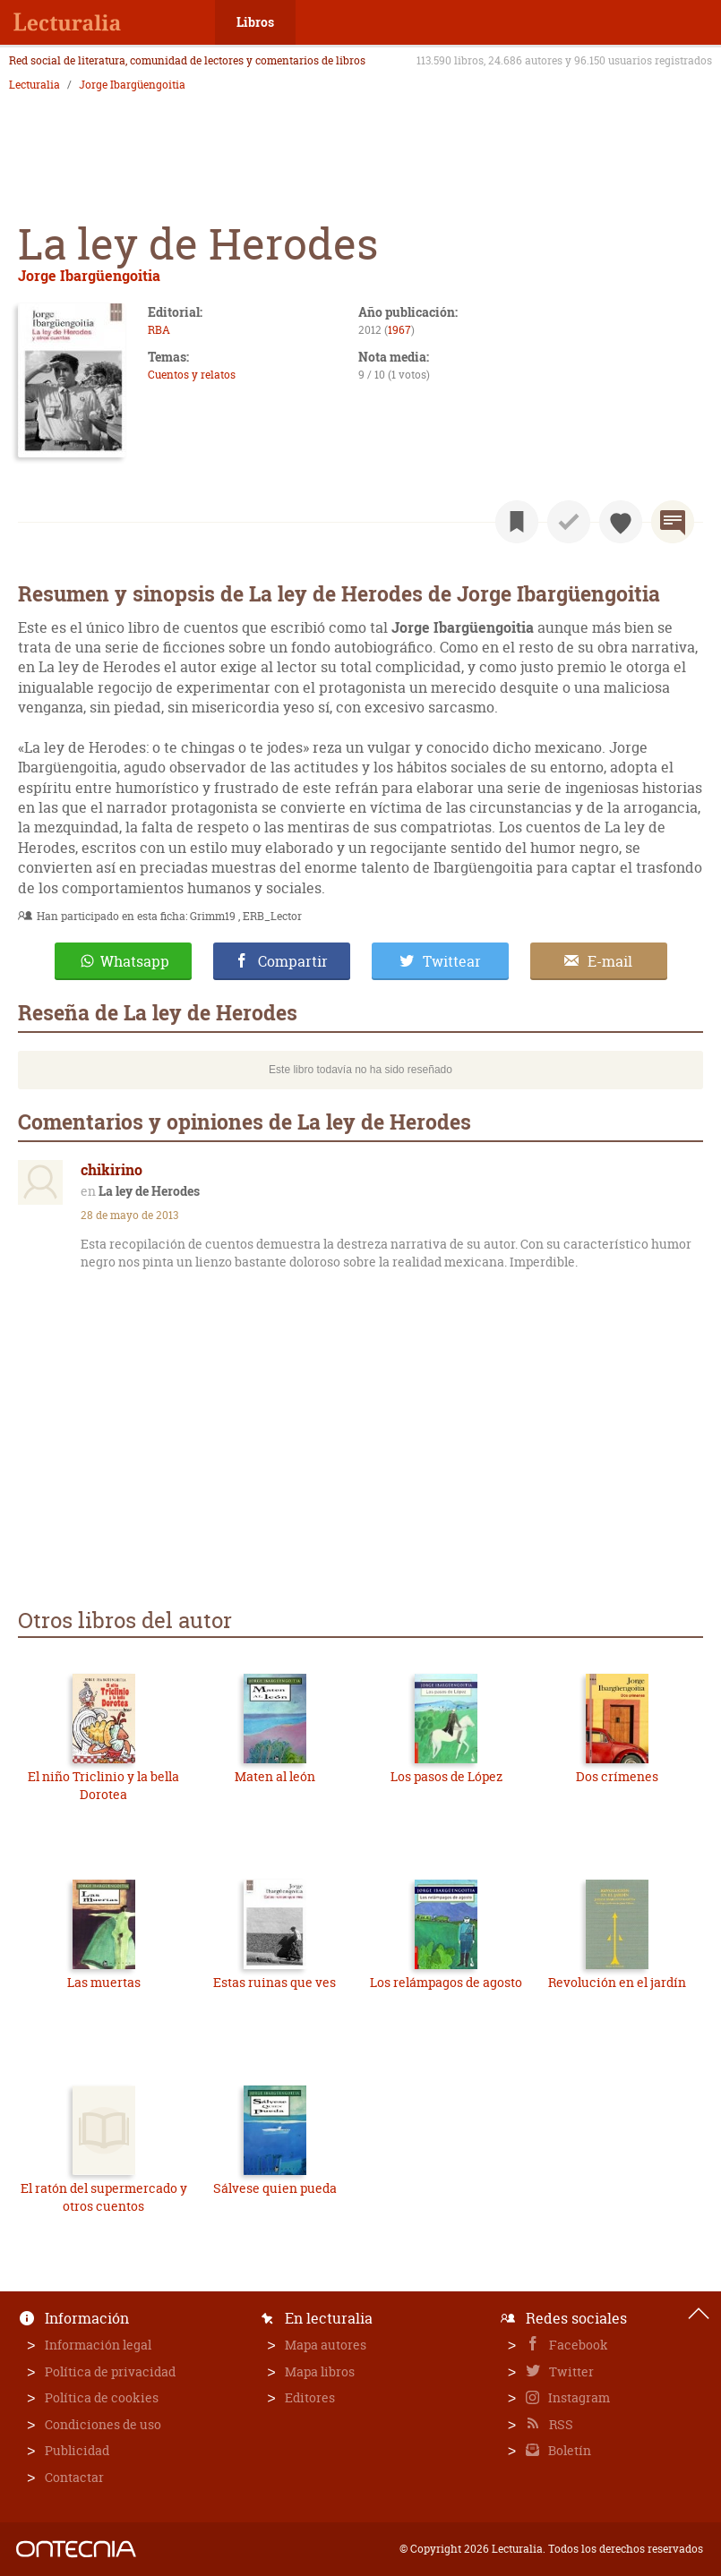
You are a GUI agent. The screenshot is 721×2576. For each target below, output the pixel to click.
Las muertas (104, 1982)
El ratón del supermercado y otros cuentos (104, 2196)
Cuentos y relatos (192, 374)
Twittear (452, 961)
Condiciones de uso (103, 2424)
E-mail (610, 961)
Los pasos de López (446, 1776)
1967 (399, 329)
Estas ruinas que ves (274, 1982)
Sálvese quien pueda (275, 2187)
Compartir (293, 961)
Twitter (570, 2371)
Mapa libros (320, 2371)
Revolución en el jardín (617, 1982)
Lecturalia (34, 85)
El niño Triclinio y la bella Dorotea (103, 1785)
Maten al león (275, 1776)
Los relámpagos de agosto (446, 1982)
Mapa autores (325, 2344)
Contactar (74, 2477)
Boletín (568, 2450)
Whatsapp (134, 961)
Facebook (577, 2344)
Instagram (577, 2397)
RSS (559, 2424)
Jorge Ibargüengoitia (132, 85)
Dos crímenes (617, 1776)
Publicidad (77, 2450)
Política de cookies (102, 2397)
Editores (310, 2397)
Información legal (98, 2344)
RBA (159, 329)
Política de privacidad (110, 2371)
